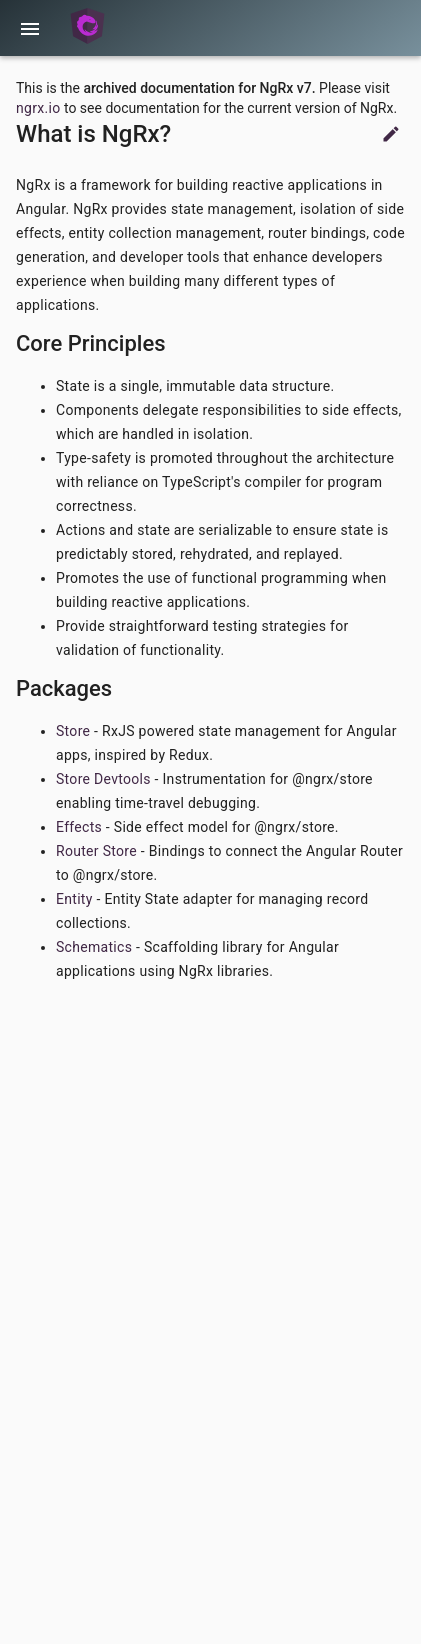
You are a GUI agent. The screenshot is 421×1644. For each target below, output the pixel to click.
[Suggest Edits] (391, 139)
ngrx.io (38, 108)
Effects (79, 827)
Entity (74, 899)
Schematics (94, 947)
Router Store (96, 851)
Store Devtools (103, 779)
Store (73, 731)
